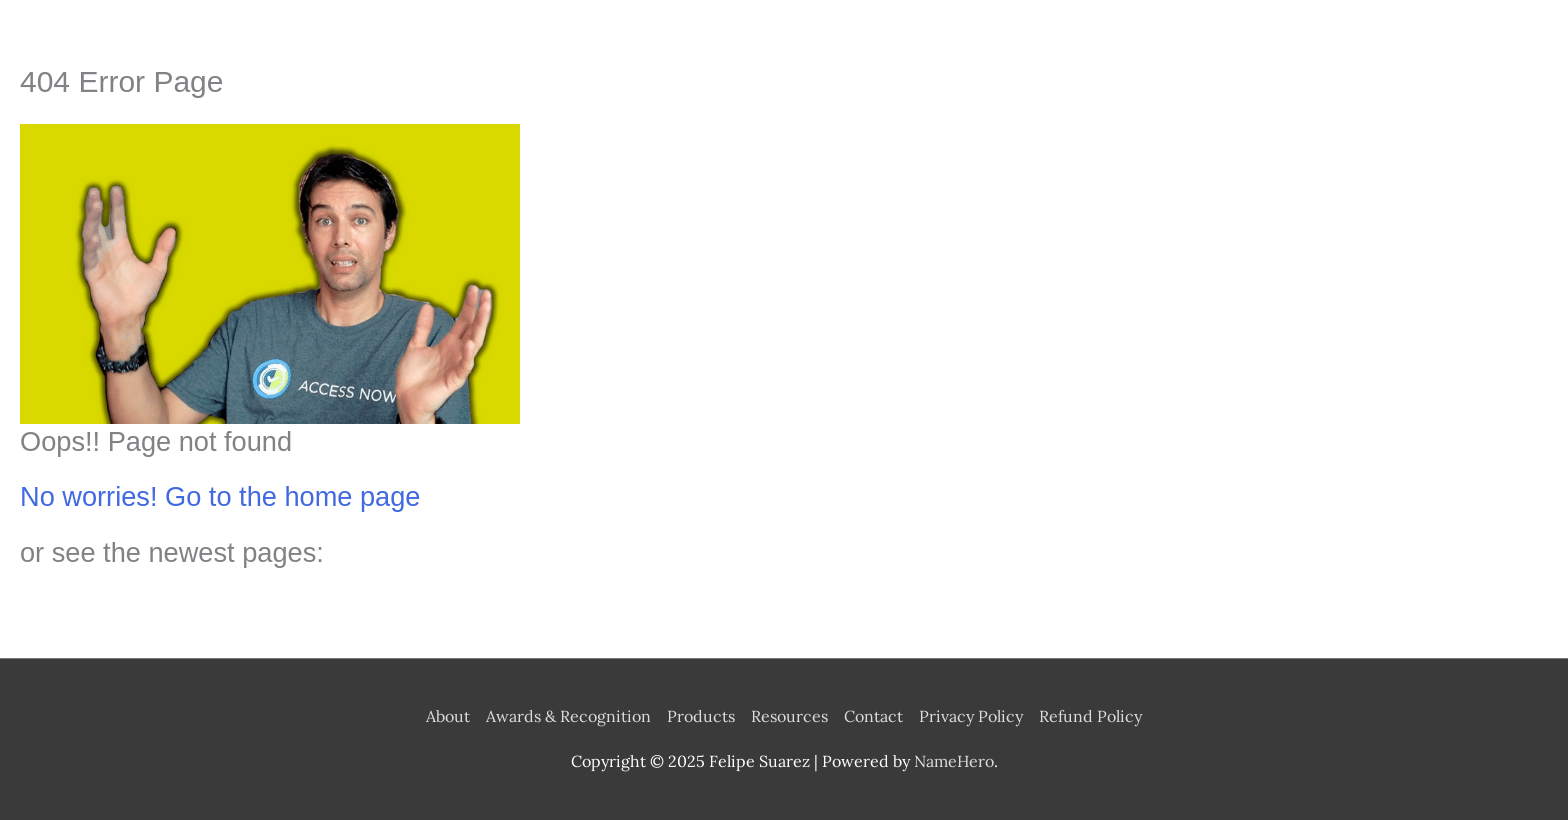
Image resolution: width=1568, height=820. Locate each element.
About (448, 716)
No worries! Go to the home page (220, 496)
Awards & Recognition (568, 716)
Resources (789, 716)
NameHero (954, 761)
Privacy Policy (971, 716)
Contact (873, 716)
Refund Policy (1090, 716)
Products (701, 716)
